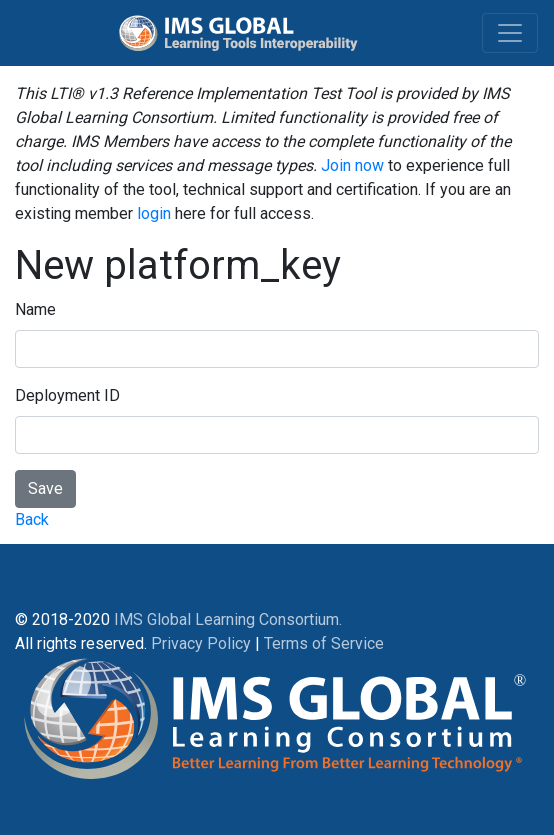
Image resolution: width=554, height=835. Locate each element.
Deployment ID (67, 395)
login (154, 213)
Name (35, 309)
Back (32, 519)
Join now (352, 165)
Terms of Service (324, 643)
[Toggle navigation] (510, 33)
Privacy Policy (201, 643)
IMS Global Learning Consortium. (228, 619)
